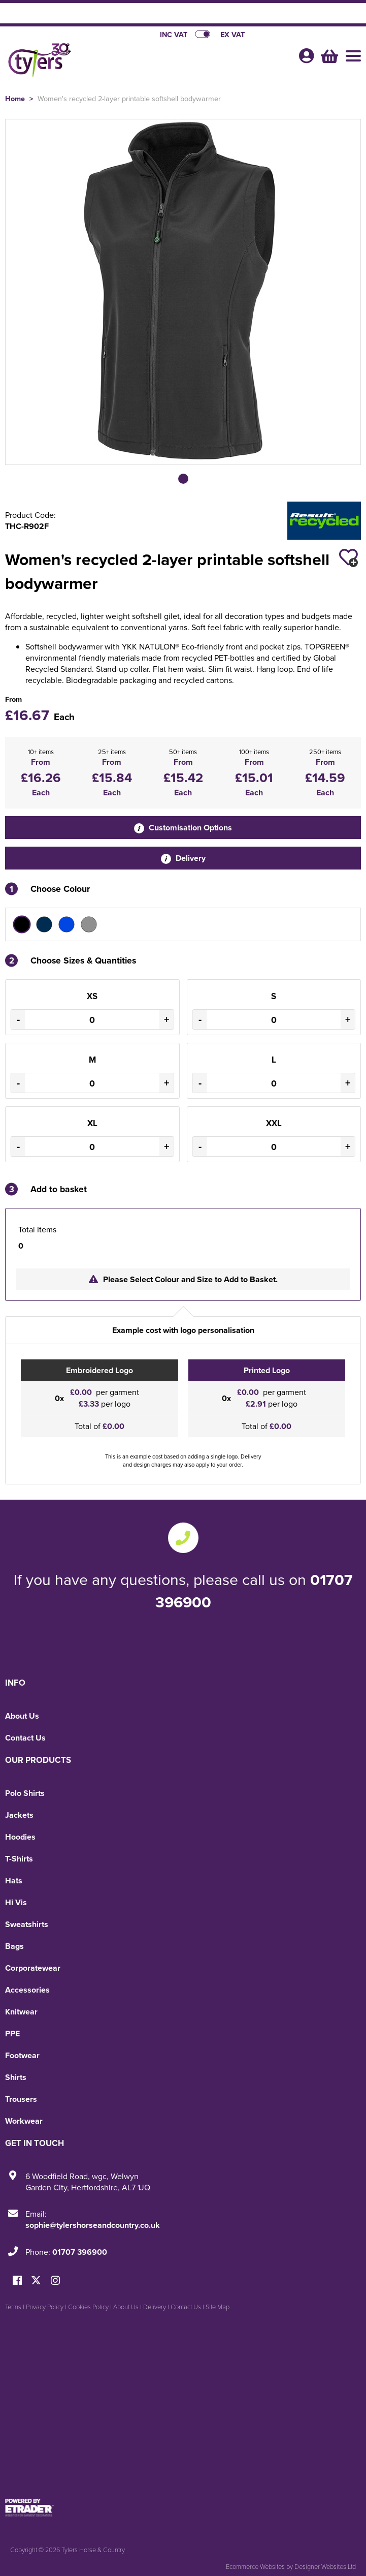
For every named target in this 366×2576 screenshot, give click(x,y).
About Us (22, 1716)
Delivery (183, 858)
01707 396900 (79, 2252)
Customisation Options (183, 827)
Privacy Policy (44, 2306)
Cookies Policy (88, 2306)
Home (15, 98)
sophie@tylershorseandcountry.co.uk (92, 2225)
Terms (13, 2306)
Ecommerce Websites (255, 2566)
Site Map (217, 2306)
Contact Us (25, 1738)
